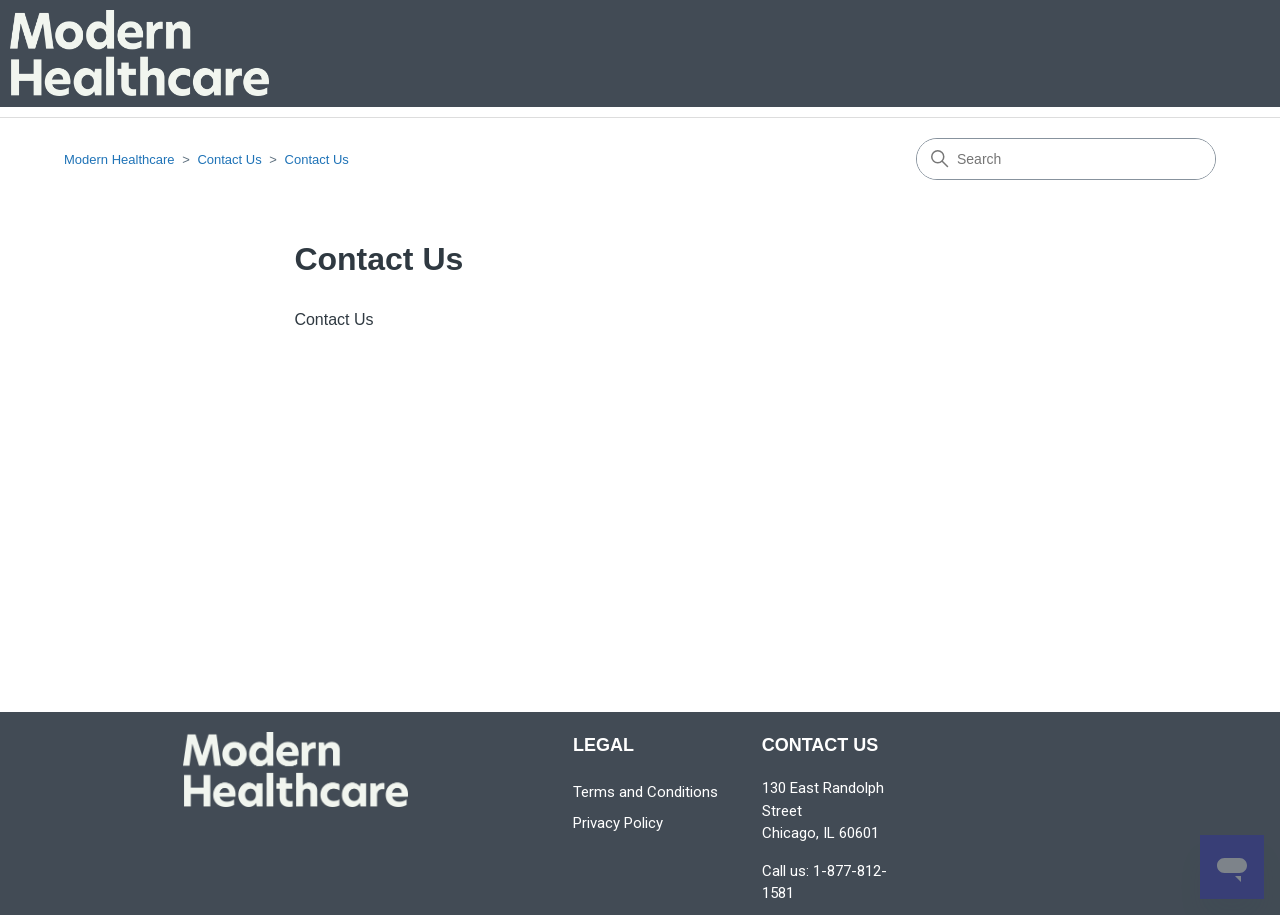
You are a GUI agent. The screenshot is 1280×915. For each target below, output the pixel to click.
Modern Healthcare (119, 159)
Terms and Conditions (645, 792)
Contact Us (229, 159)
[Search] (1066, 159)
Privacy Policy (618, 823)
